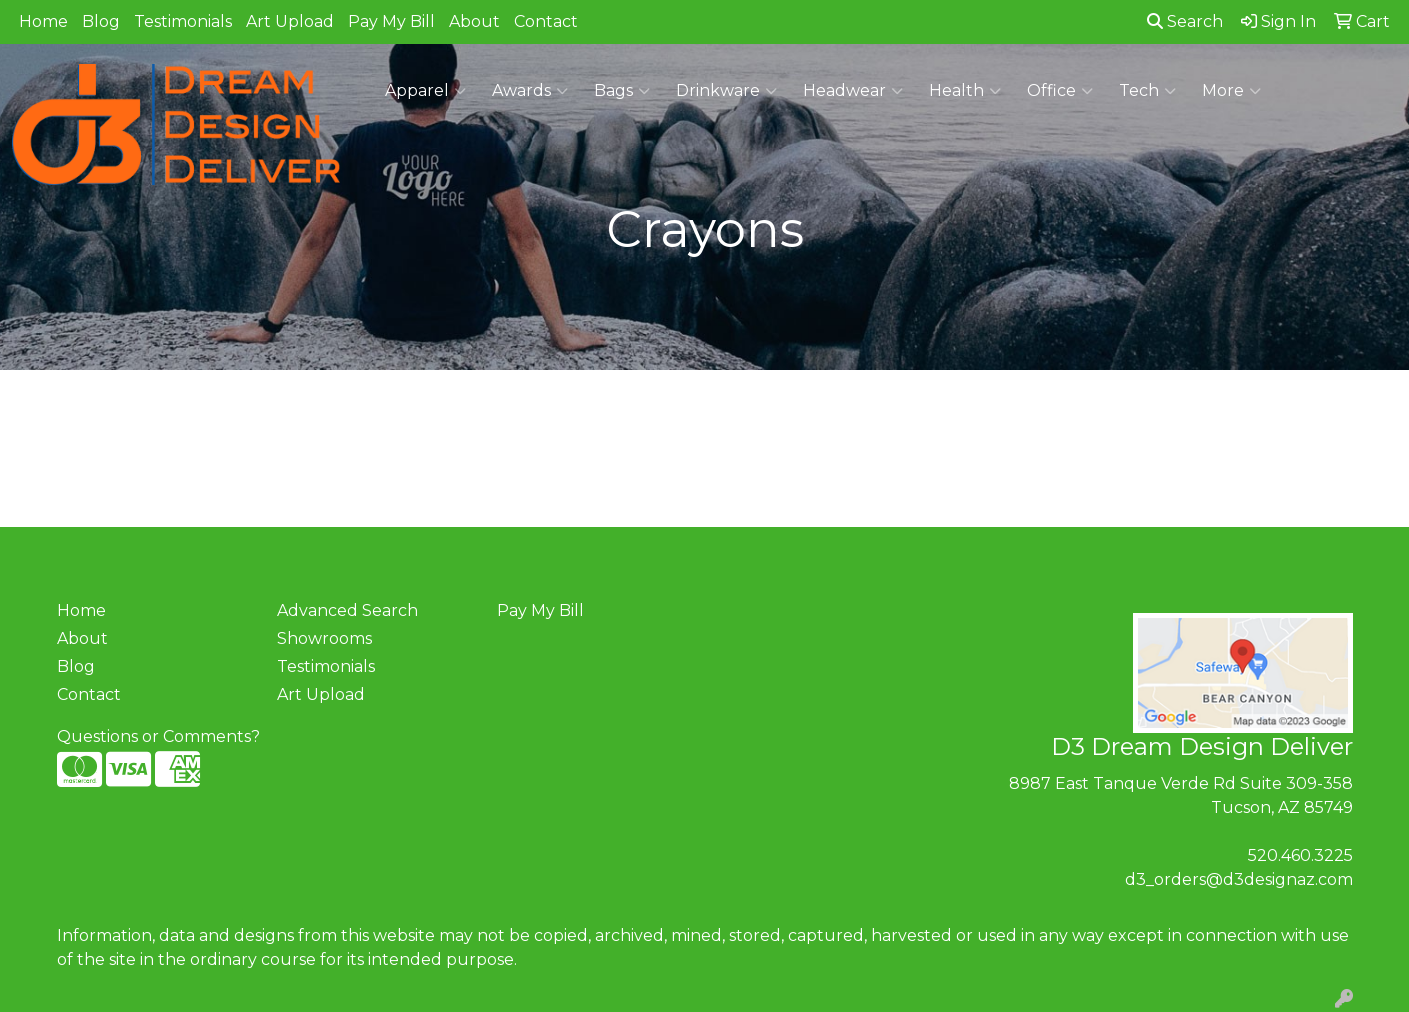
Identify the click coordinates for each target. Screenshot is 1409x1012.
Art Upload (290, 21)
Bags (622, 91)
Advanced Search (347, 610)
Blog (101, 21)
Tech (1147, 91)
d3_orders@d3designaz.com (1239, 879)
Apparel (425, 91)
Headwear (853, 91)
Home (43, 21)
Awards (530, 91)
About (474, 21)
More (1231, 91)
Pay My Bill (391, 21)
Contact (546, 21)
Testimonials (183, 21)
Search (1185, 21)
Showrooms (324, 638)
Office (1060, 91)
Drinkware (726, 91)
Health (965, 91)
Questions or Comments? (158, 736)
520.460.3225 (1300, 855)
